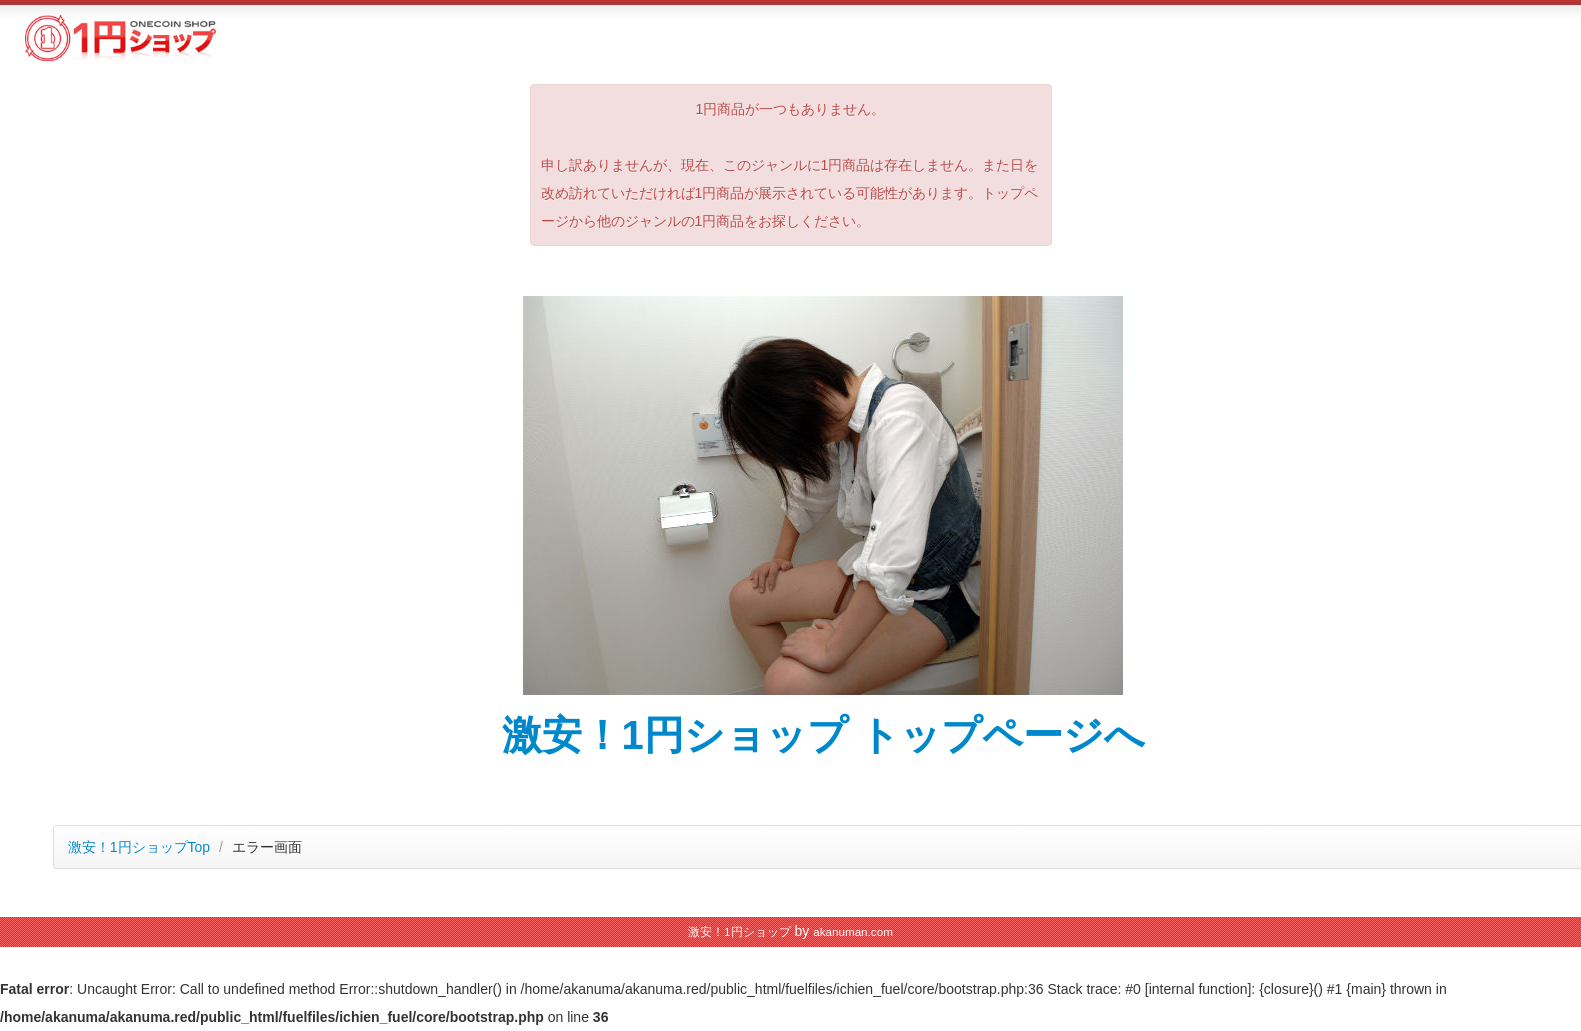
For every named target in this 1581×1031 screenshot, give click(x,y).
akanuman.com (853, 931)
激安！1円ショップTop (139, 847)
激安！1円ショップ (739, 931)
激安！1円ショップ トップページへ (823, 735)
